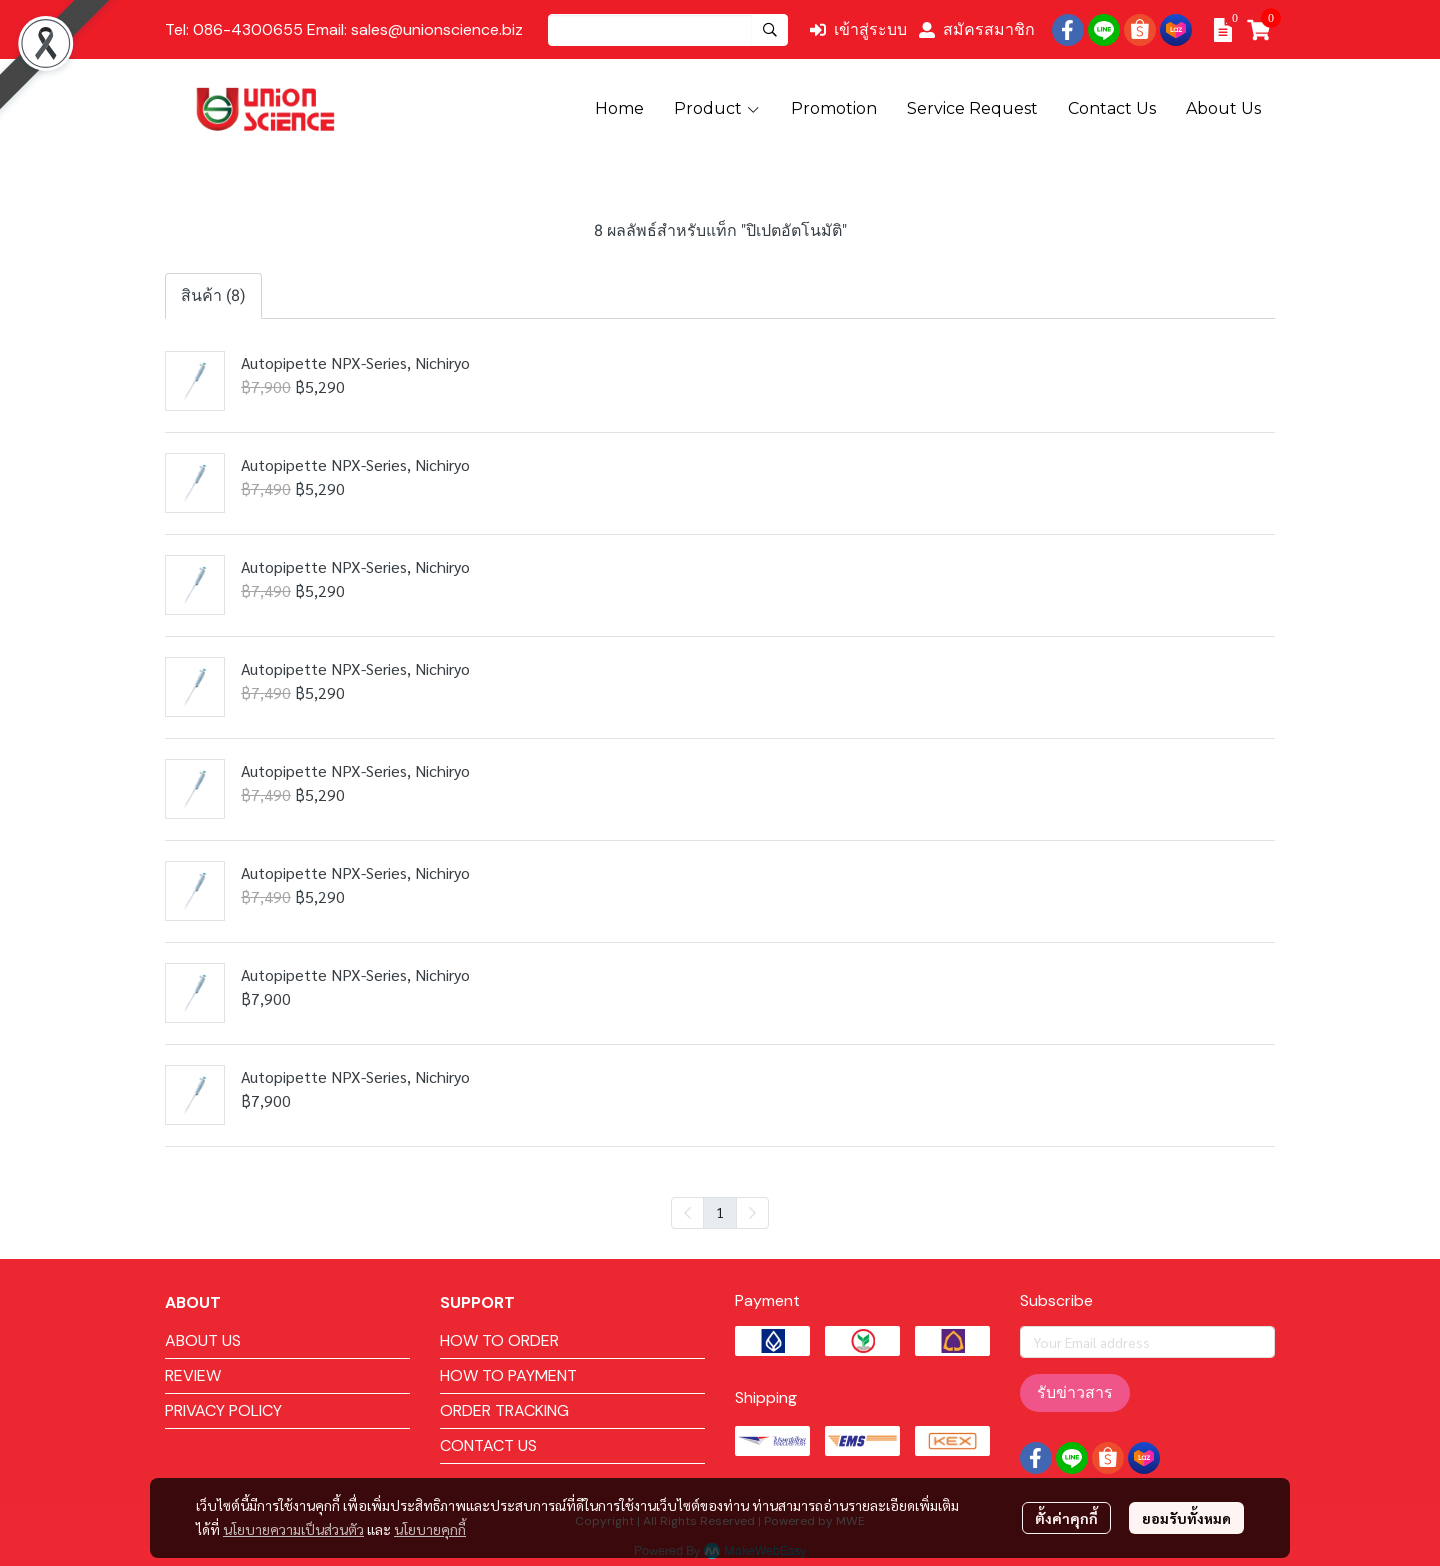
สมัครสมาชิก (977, 29)
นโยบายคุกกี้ (430, 1529)
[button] (668, 30)
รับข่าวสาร (1075, 1392)
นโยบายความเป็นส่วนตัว (293, 1529)
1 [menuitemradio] (720, 1212)
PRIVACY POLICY (223, 1410)
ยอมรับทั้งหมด (1186, 1518)
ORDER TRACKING (504, 1410)
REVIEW (193, 1375)
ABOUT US (203, 1340)
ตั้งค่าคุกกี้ (1066, 1518)
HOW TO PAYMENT (508, 1375)
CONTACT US (488, 1445)
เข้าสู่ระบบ (858, 29)
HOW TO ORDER (499, 1340)
